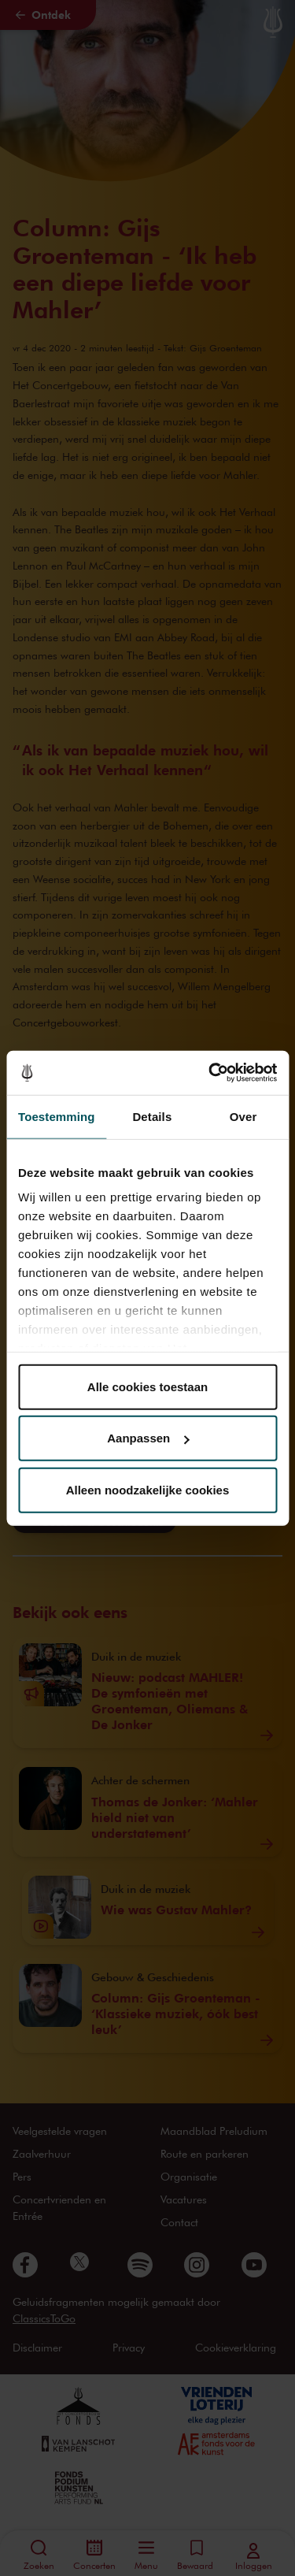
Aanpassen (148, 1438)
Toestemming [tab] (56, 1116)
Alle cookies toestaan (147, 1386)
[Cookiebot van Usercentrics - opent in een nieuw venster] (210, 1073)
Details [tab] (151, 1116)
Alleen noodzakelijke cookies (148, 1489)
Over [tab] (243, 1116)
